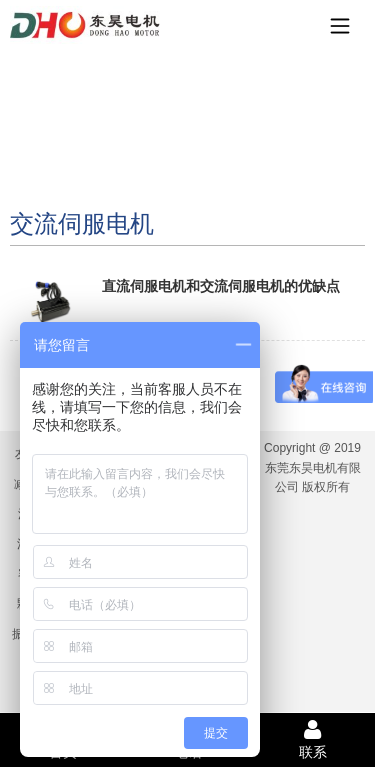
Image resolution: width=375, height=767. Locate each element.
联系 (312, 739)
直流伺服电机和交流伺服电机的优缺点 (221, 286)
